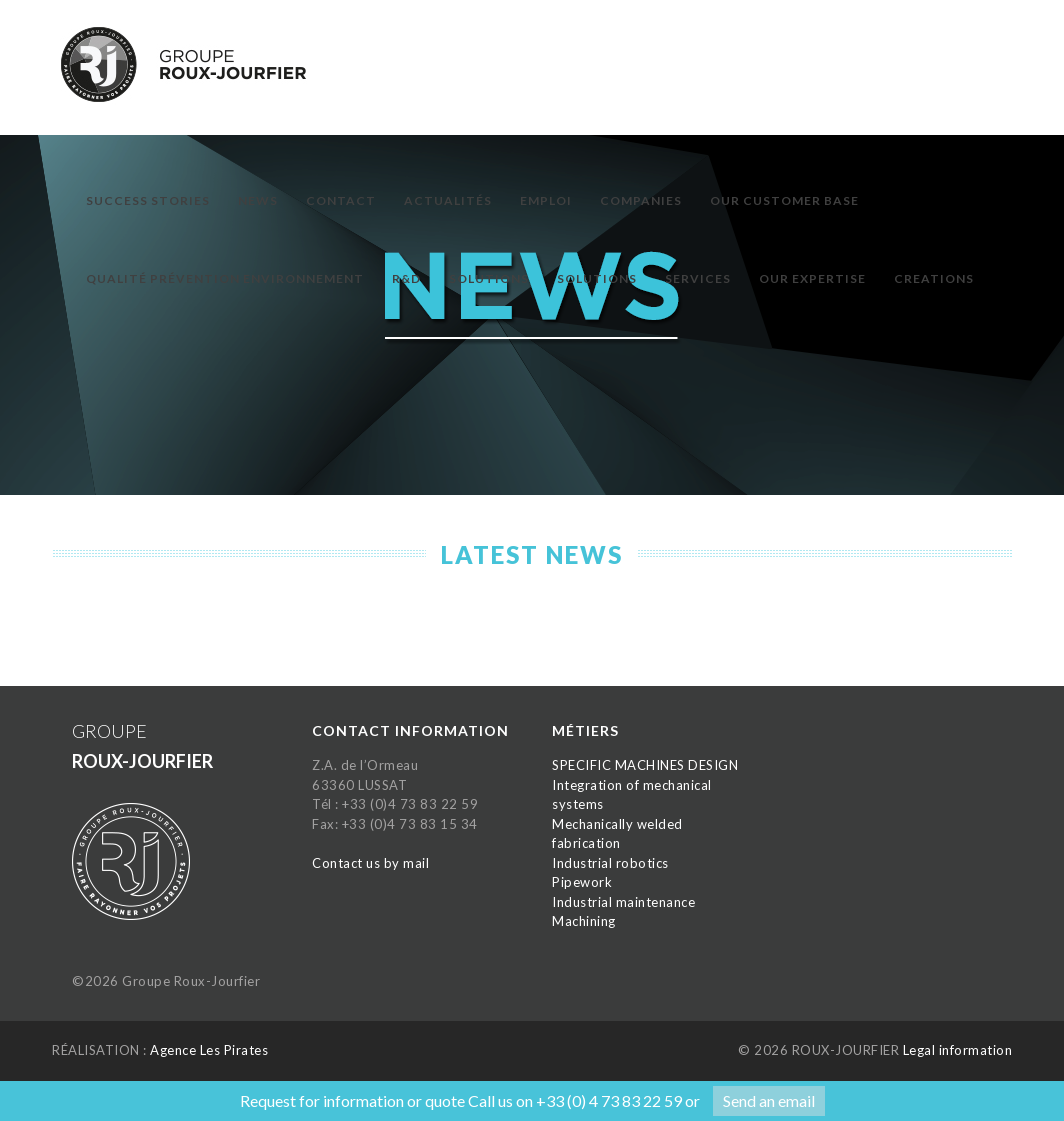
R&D (406, 278)
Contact (341, 200)
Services (698, 278)
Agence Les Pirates (209, 1050)
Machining (584, 921)
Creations (934, 278)
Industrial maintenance (623, 902)
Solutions (489, 278)
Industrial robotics (610, 863)
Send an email (769, 1100)
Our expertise (812, 278)
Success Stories (148, 200)
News (258, 200)
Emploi (546, 200)
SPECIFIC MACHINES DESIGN (645, 765)
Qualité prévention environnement (225, 278)
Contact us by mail (370, 863)
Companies (641, 200)
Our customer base (784, 200)
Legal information (958, 1050)
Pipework (582, 882)
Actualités (448, 200)
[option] (532, 325)
